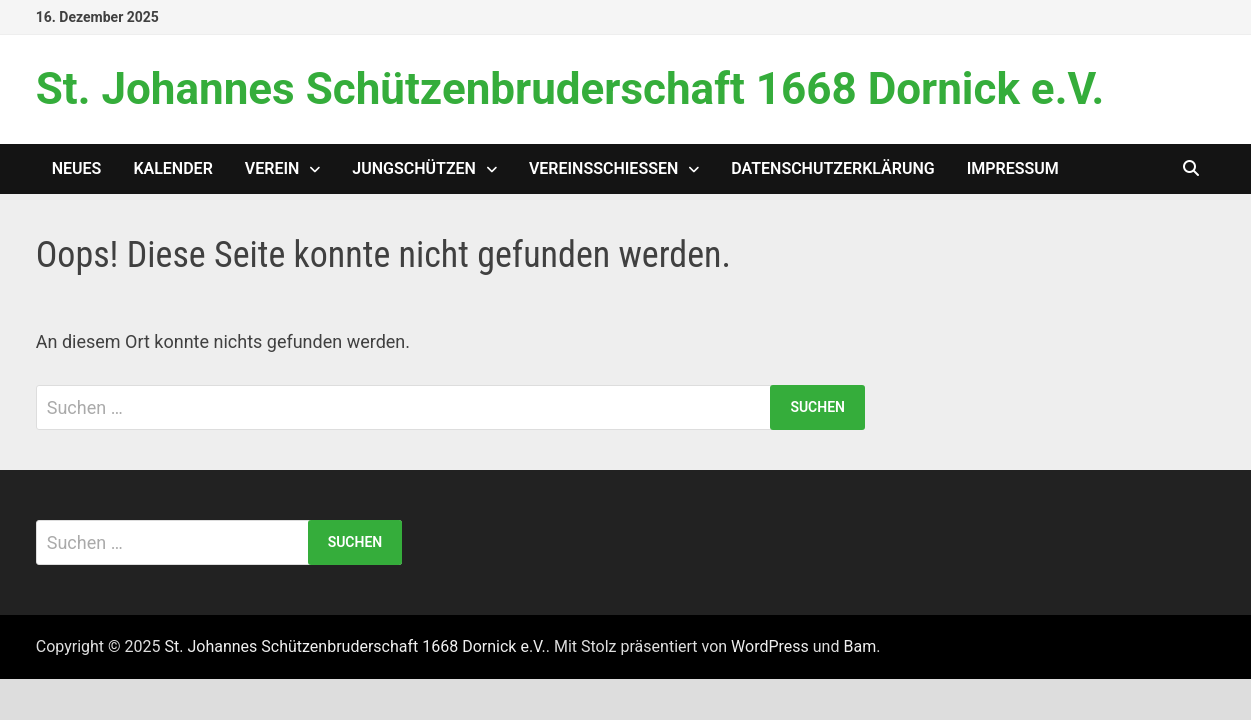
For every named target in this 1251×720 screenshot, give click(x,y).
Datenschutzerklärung (832, 168)
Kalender (172, 168)
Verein (272, 168)
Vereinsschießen (603, 168)
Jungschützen (414, 168)
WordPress (770, 646)
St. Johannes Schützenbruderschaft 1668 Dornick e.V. (570, 89)
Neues (77, 168)
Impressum (1013, 168)
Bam (859, 646)
